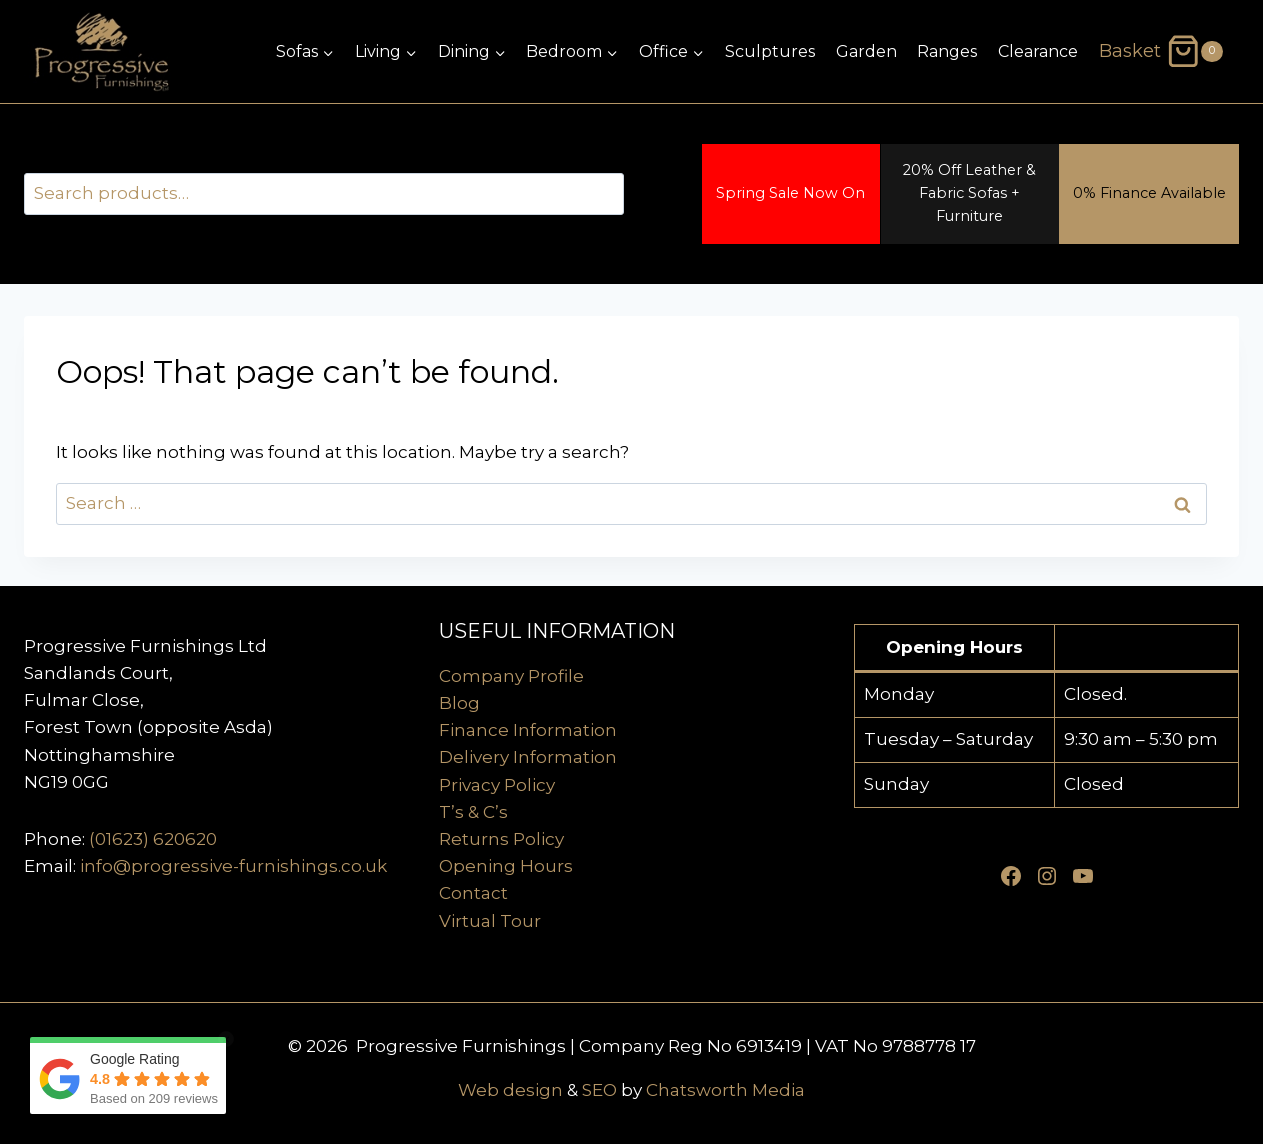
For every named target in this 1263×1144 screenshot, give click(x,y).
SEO (599, 1090)
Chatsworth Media (725, 1090)
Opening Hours (506, 866)
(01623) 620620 (153, 839)
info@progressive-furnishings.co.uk (233, 866)
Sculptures (770, 51)
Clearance (1038, 51)
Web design (510, 1090)
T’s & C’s (473, 812)
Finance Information (528, 730)
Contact (473, 893)
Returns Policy (501, 839)
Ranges (947, 51)
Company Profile (511, 676)
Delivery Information (528, 757)
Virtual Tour (490, 921)
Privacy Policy (497, 785)
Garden (866, 51)
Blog (459, 703)
